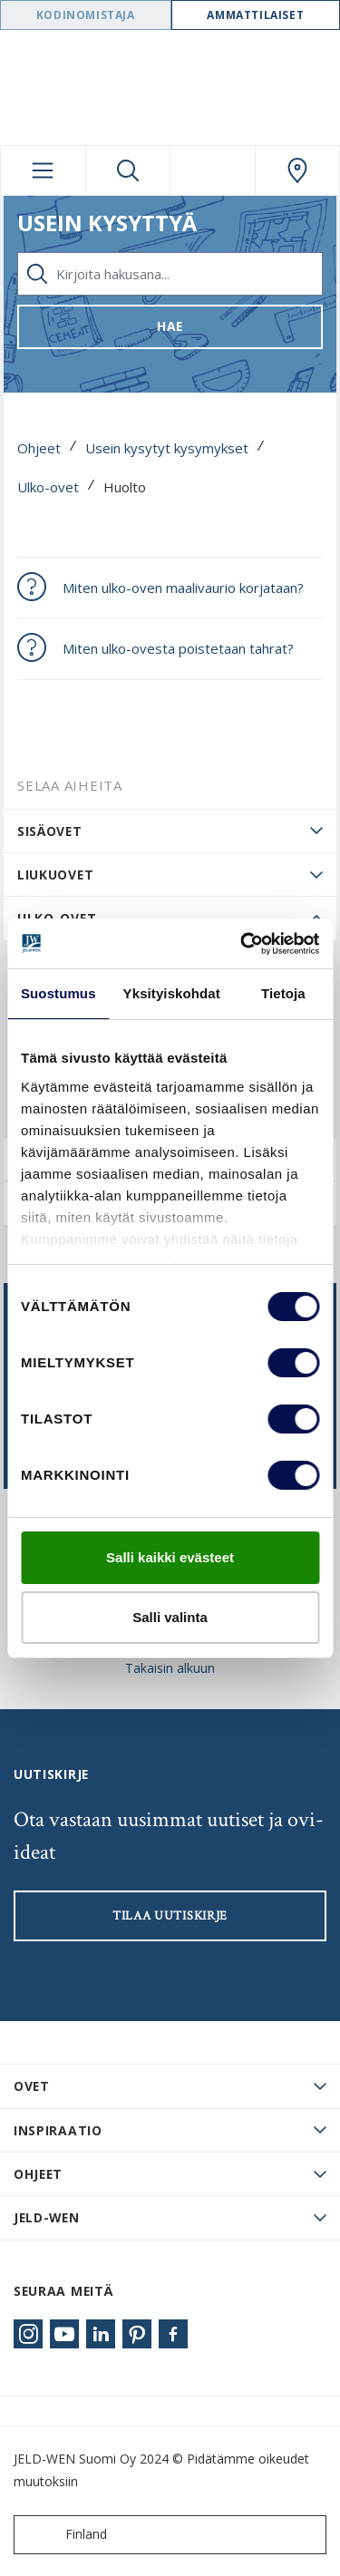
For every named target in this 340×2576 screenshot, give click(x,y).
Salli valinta (170, 1617)
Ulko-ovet (48, 487)
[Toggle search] (128, 170)
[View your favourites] (213, 170)
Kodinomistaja (85, 15)
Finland (64, 2534)
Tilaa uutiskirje (170, 1916)
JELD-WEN (47, 2217)
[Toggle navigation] (43, 170)
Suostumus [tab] (58, 993)
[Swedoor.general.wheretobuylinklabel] (298, 170)
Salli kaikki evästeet (170, 1557)
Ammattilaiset (255, 15)
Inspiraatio (58, 2130)
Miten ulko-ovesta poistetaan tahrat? (178, 648)
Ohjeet (39, 448)
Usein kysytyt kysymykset (166, 448)
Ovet (32, 2086)
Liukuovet (55, 874)
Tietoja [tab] (283, 993)
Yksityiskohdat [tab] (171, 993)
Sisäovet (50, 831)
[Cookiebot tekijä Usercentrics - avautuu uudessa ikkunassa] (242, 944)
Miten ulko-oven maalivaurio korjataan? (183, 587)
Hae (170, 326)
